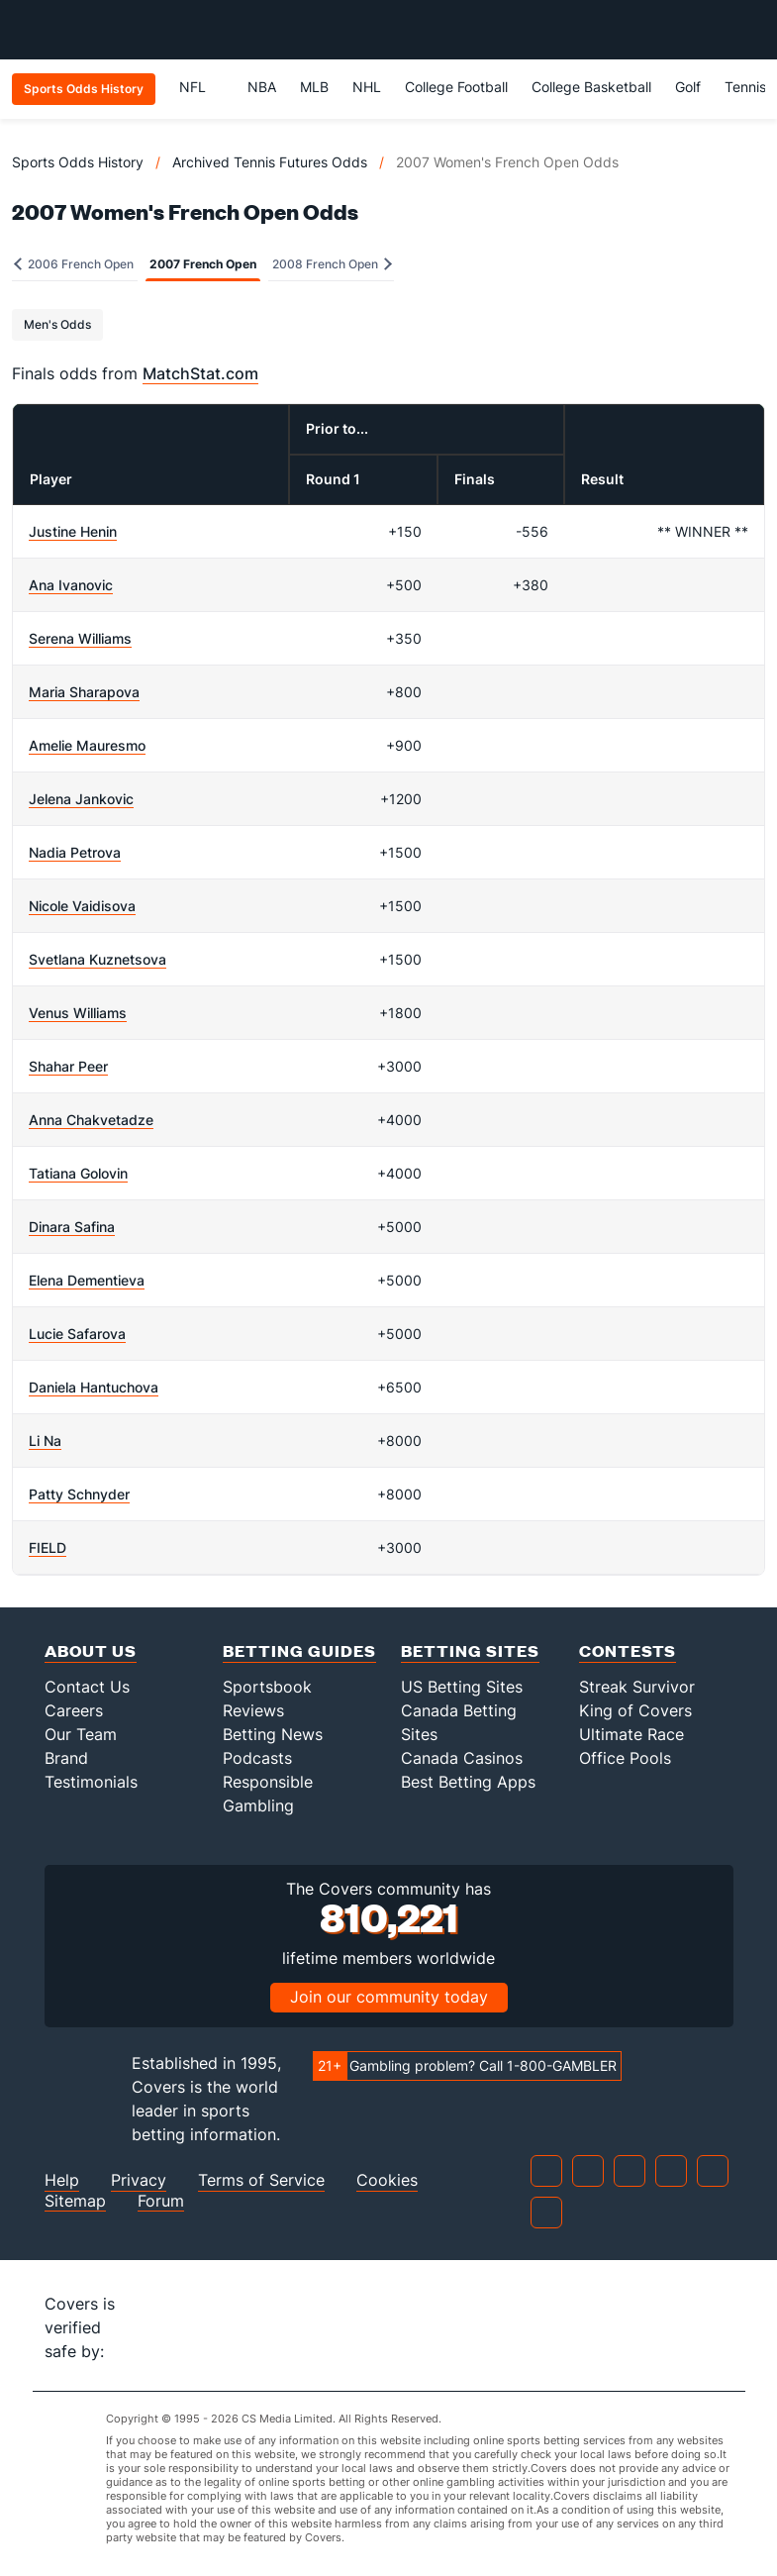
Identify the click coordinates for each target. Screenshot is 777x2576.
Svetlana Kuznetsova (97, 959)
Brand (66, 1758)
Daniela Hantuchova (93, 1387)
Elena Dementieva (87, 1280)
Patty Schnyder (79, 1494)
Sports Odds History (78, 162)
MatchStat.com (200, 373)
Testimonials (91, 1782)
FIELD (47, 1547)
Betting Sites (470, 1650)
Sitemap (75, 2201)
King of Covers (635, 1710)
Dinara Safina (72, 1226)
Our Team (81, 1734)
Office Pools (625, 1758)
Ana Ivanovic (71, 584)
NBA (261, 86)
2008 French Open (332, 264)
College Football (456, 86)
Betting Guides (299, 1650)
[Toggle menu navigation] (751, 30)
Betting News (273, 1734)
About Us (91, 1650)
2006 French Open (74, 264)
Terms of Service (261, 2180)
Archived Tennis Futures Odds (269, 162)
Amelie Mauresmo (87, 745)
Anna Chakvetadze (91, 1119)
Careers (74, 1710)
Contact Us (87, 1687)
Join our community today (389, 1997)
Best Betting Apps (468, 1782)
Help (62, 2180)
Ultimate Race (631, 1734)
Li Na (45, 1440)
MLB (314, 86)
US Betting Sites (462, 1687)
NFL (201, 86)
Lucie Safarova (77, 1333)
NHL (366, 86)
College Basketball (591, 86)
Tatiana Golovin (78, 1173)
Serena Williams (80, 638)
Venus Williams (78, 1012)
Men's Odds (57, 324)
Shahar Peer (68, 1066)
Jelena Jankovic (81, 798)
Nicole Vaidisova (82, 905)
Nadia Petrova (75, 852)
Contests (627, 1650)
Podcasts (257, 1758)
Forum (161, 2201)
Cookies (387, 2180)
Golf (688, 86)
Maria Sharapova (84, 691)
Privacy (138, 2180)
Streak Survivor (637, 1687)
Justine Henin (73, 531)
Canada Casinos (462, 1758)
